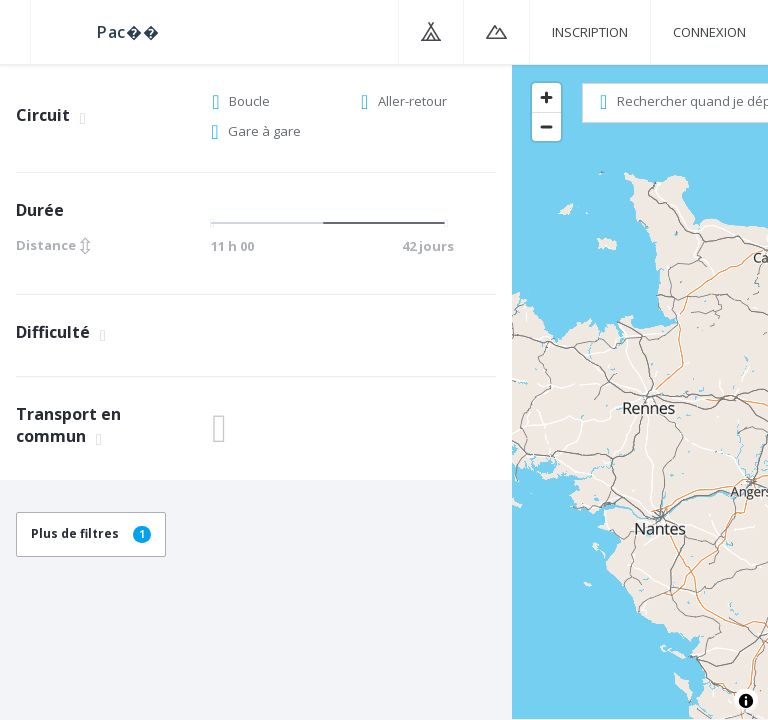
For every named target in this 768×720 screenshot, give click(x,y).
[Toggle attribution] (746, 701)
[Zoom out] (546, 126)
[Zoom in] (546, 97)
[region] (640, 391)
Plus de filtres (91, 533)
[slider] (330, 223)
